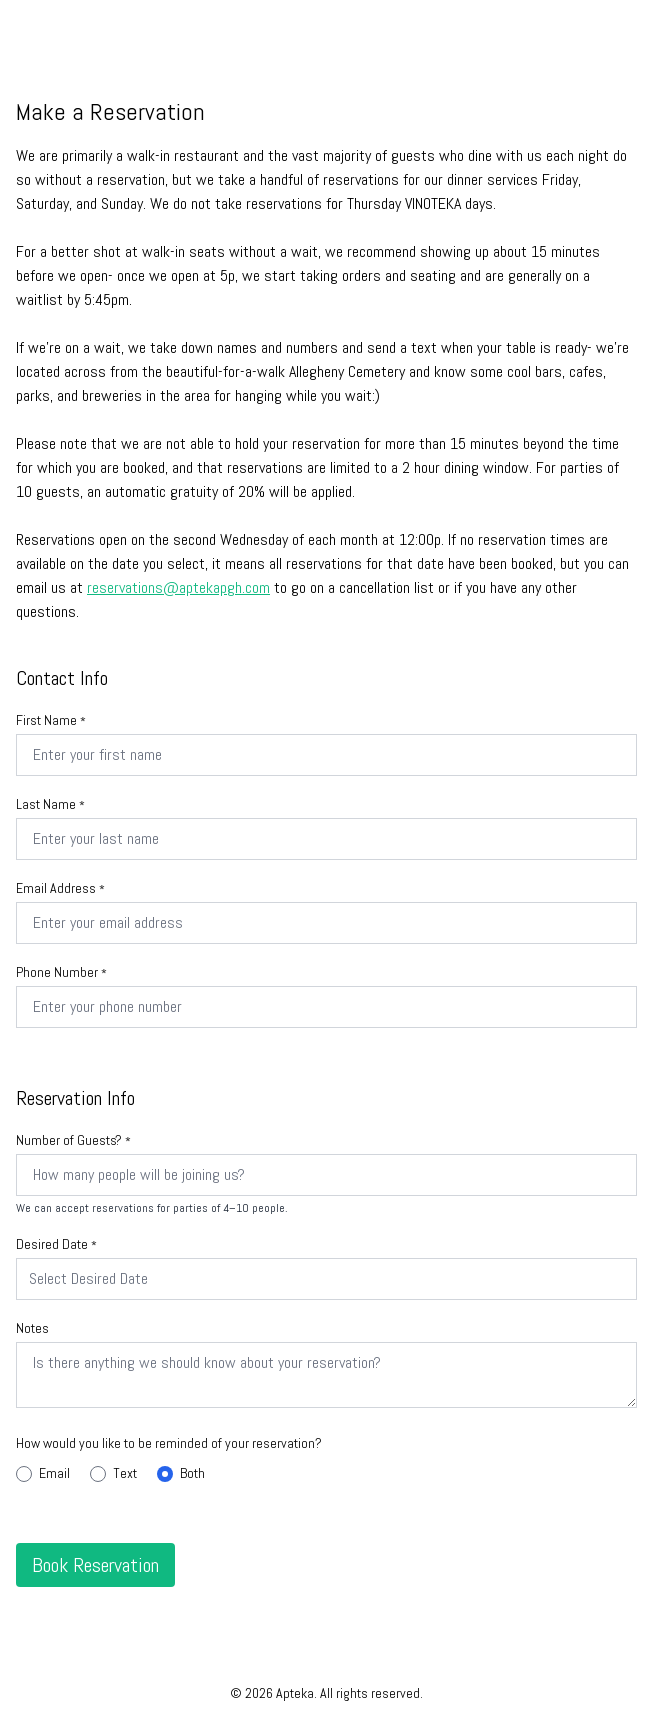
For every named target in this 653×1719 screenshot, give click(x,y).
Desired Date (56, 1244)
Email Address (60, 888)
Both (181, 1473)
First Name (51, 720)
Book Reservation (95, 1565)
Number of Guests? (73, 1140)
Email (43, 1473)
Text (113, 1473)
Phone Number (61, 972)
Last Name (50, 804)
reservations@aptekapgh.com (178, 587)
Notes (32, 1328)
